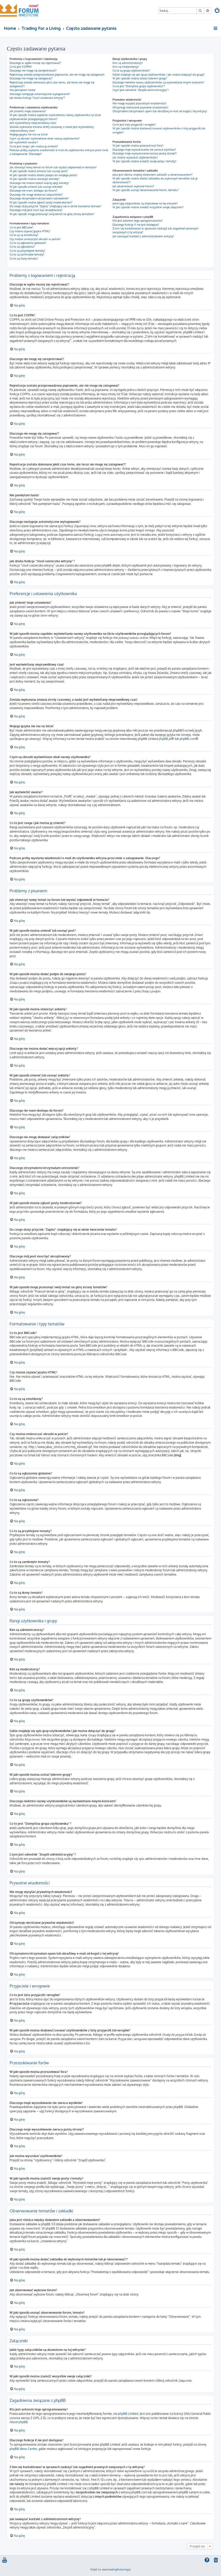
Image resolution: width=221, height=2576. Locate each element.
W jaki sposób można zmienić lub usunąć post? (39, 171)
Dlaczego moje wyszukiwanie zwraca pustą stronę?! (145, 153)
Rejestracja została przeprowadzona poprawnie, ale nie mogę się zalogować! (57, 74)
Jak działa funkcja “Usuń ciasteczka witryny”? (37, 98)
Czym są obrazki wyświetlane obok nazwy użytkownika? (45, 138)
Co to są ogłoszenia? (22, 246)
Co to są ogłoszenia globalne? (28, 243)
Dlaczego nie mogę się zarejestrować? (33, 70)
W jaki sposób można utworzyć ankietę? (34, 179)
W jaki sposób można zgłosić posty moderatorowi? (41, 202)
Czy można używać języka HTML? (30, 231)
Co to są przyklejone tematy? (27, 250)
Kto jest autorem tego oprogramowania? (138, 220)
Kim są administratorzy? (128, 63)
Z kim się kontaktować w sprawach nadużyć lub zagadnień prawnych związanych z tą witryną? (155, 230)
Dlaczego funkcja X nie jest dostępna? (136, 224)
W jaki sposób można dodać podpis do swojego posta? (43, 175)
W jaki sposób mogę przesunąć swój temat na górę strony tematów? (52, 214)
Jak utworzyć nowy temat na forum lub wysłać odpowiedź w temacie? (53, 167)
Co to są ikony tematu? (24, 258)
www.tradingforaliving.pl (116, 2569)
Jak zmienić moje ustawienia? (28, 111)
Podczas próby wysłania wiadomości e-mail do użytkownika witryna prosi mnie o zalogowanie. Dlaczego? (59, 152)
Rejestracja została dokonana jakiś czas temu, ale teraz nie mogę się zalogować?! (52, 84)
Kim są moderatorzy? (126, 66)
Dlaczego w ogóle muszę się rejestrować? (35, 63)
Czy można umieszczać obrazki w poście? (35, 239)
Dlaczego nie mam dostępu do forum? (33, 190)
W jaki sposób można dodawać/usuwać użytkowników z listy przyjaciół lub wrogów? (159, 130)
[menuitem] (217, 11)
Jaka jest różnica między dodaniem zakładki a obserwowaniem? (152, 174)
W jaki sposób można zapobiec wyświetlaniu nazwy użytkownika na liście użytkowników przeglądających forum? (55, 117)
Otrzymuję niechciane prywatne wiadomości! (140, 107)
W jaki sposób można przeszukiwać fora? (138, 145)
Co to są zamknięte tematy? (27, 254)
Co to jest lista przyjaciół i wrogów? (134, 124)
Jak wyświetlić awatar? (24, 142)
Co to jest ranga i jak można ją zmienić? (34, 146)
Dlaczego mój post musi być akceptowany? (36, 210)
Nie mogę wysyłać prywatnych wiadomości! (140, 103)
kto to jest (161, 2475)
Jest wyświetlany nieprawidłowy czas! (33, 123)
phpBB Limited (128, 2413)
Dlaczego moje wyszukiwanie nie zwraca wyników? (144, 149)
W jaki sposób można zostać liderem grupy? (140, 78)
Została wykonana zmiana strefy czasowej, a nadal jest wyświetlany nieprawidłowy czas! (52, 128)
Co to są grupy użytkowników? (131, 70)
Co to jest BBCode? (21, 227)
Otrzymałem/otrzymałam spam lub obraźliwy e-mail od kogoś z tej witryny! (160, 111)
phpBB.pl (165, 739)
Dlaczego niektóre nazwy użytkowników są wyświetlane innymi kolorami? (158, 82)
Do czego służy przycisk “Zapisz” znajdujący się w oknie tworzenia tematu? (55, 206)
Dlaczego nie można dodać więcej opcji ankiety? (39, 183)
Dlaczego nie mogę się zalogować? (31, 78)
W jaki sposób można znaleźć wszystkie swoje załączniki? (148, 207)
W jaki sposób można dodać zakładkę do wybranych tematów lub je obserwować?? (155, 180)
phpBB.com (188, 739)
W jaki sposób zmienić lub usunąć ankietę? (36, 187)
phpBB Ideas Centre (23, 2448)
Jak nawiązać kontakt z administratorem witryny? (143, 236)
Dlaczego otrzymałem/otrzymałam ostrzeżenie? (39, 198)
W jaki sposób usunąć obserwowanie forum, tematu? (146, 190)
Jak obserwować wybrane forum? (133, 186)
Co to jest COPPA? (21, 66)
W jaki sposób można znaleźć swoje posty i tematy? (144, 161)
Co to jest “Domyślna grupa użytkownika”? (139, 86)
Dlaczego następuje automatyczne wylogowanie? (40, 94)
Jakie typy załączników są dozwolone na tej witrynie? (145, 203)
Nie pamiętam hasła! (23, 90)
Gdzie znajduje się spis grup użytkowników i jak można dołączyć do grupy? (159, 74)
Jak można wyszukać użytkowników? (135, 157)
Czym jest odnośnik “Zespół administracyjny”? (141, 90)
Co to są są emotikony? (24, 235)
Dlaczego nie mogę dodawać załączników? (36, 194)
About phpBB (19, 2422)
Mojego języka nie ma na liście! (29, 134)
